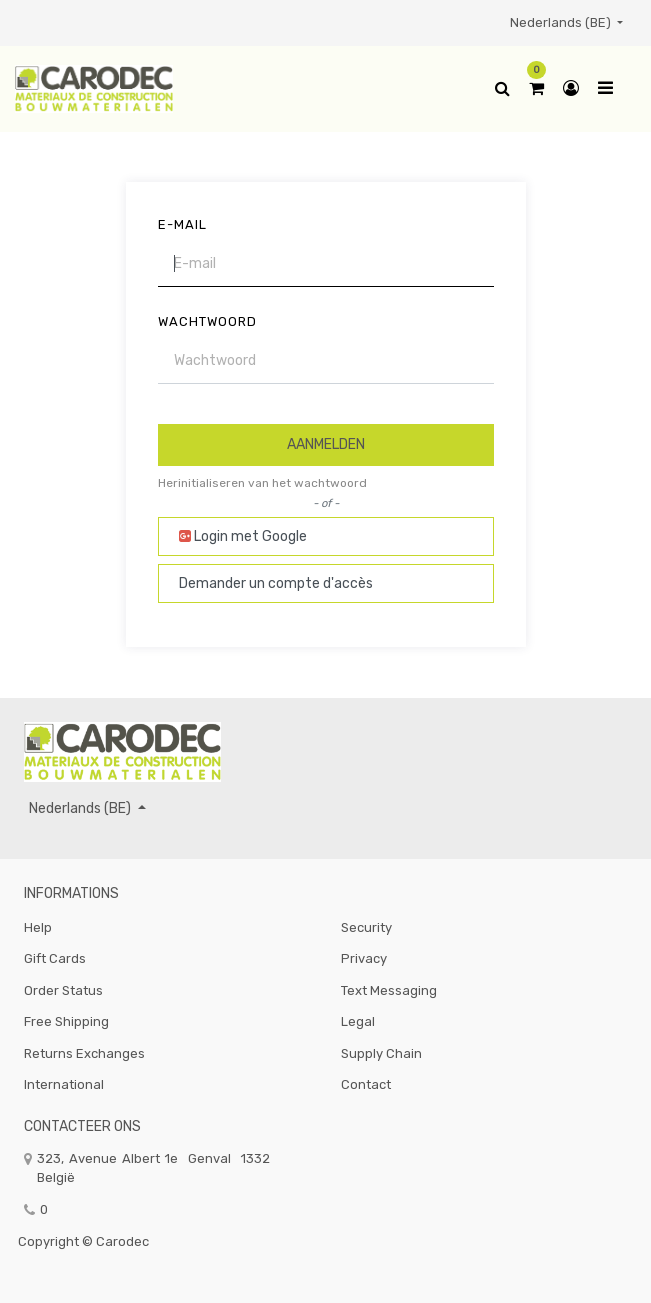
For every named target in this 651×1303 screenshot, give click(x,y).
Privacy (364, 958)
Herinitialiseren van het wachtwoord (262, 483)
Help (38, 927)
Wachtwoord (207, 321)
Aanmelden (326, 444)
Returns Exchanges (84, 1053)
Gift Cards (55, 958)
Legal (358, 1021)
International (64, 1084)
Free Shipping (66, 1021)
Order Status (63, 990)
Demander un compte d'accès (276, 583)
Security (366, 927)
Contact (366, 1084)
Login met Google (243, 536)
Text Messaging (389, 990)
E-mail (182, 224)
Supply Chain (381, 1053)
